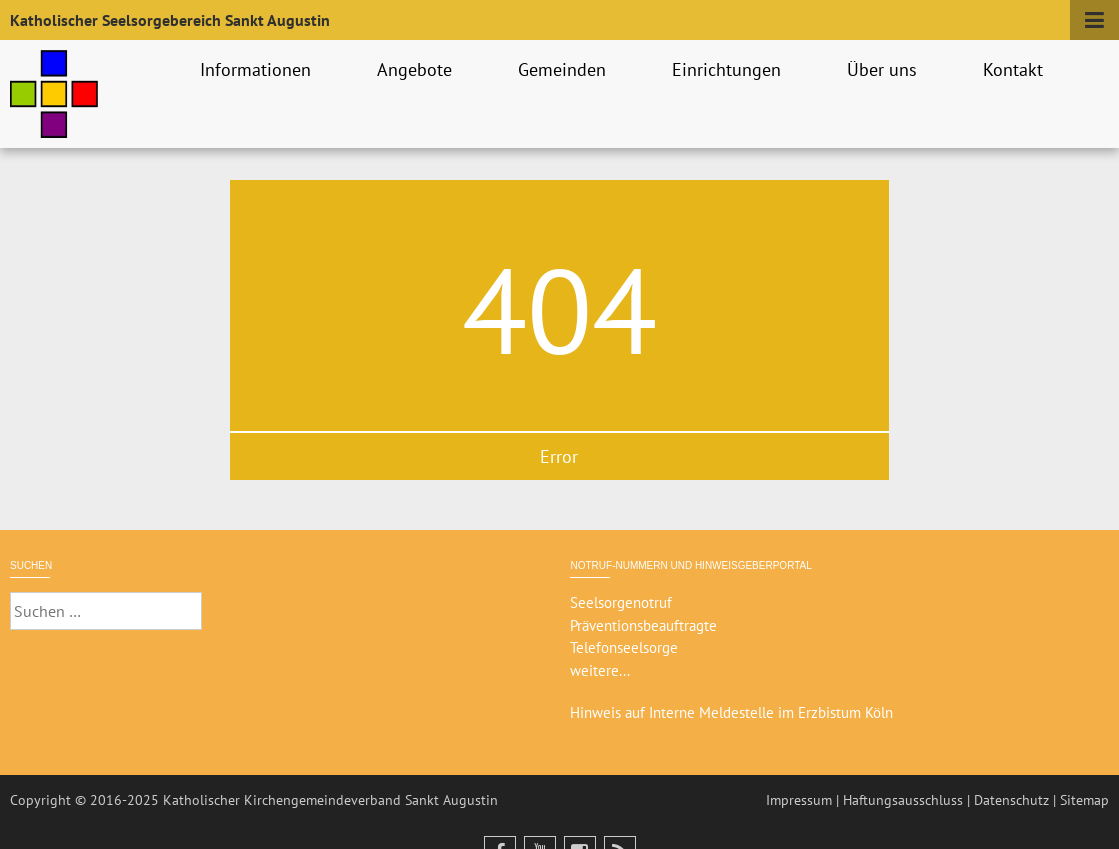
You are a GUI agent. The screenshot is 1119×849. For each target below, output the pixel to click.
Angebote (417, 69)
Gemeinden (565, 69)
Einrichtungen (729, 69)
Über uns (885, 69)
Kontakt (1016, 69)
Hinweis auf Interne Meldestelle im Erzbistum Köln (731, 712)
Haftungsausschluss (903, 800)
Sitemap (1084, 800)
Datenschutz (1011, 800)
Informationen (258, 69)
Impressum (799, 800)
